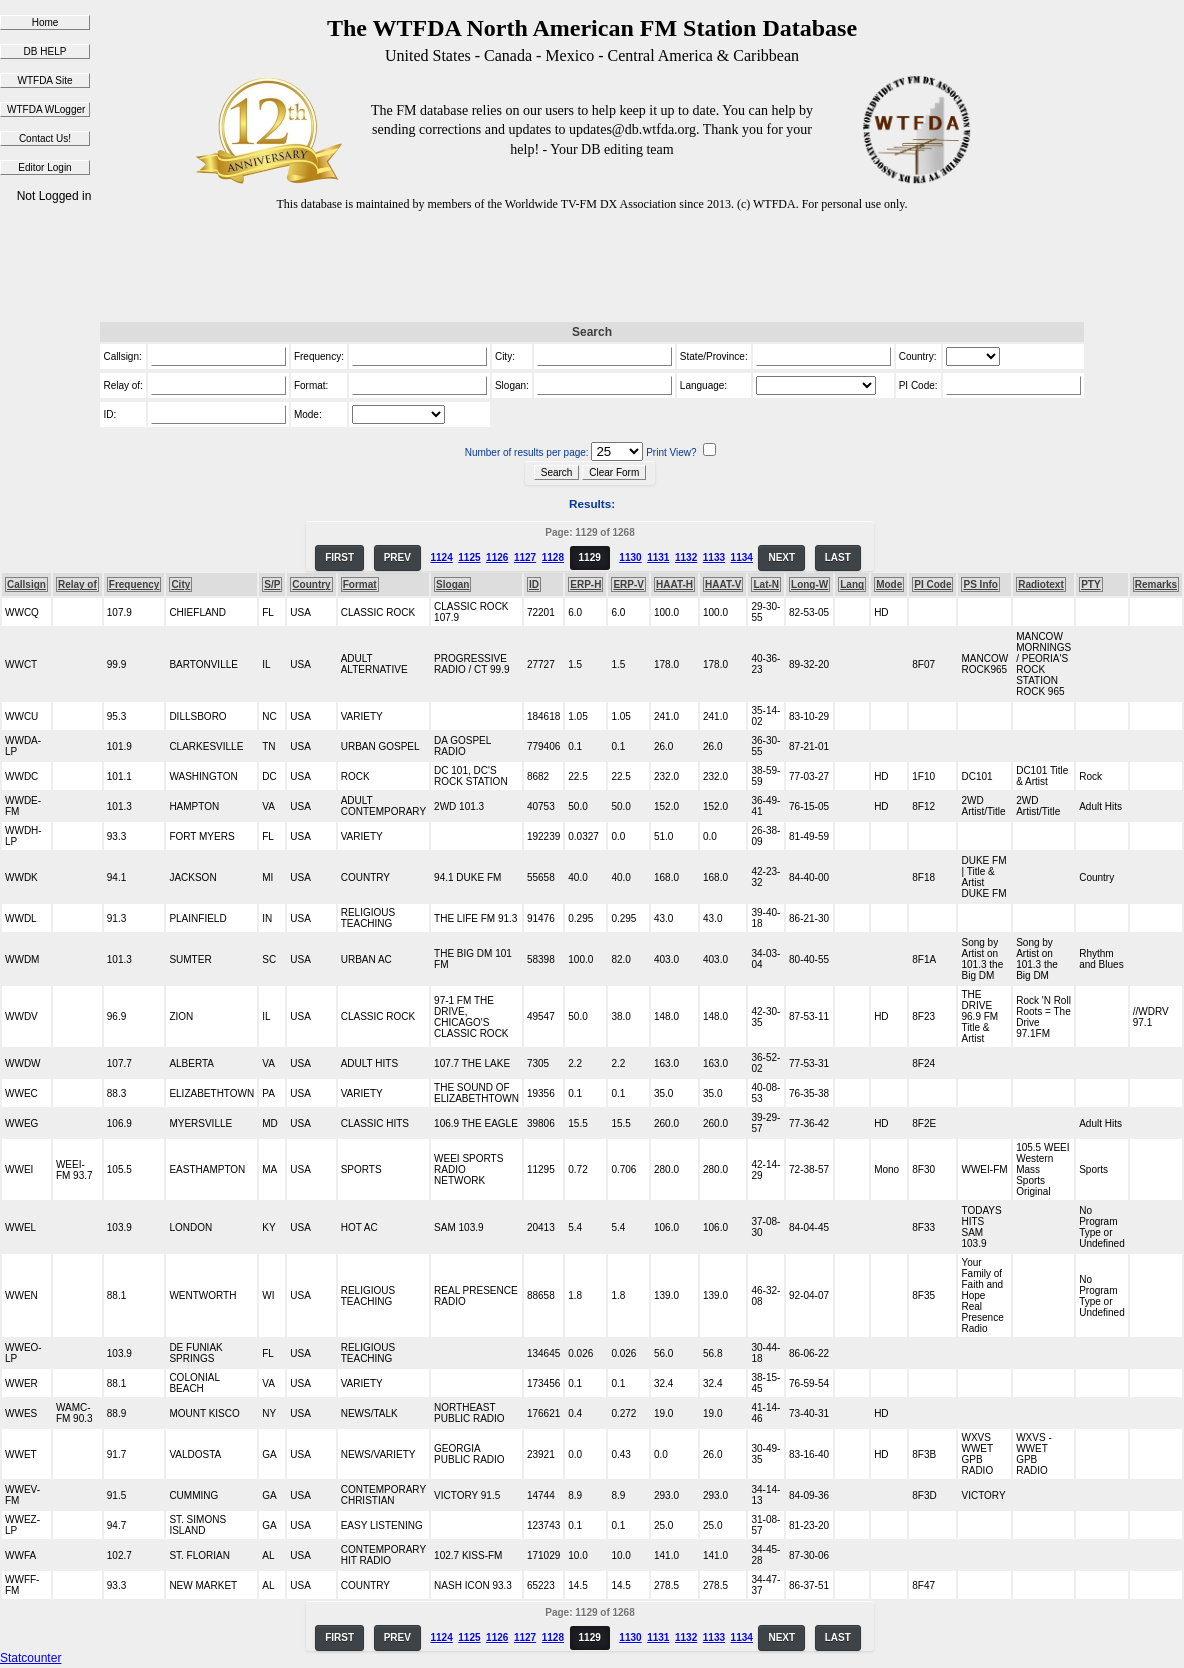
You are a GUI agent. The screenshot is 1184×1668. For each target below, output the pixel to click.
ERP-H (585, 584)
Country (311, 584)
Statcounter (30, 1658)
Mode (889, 584)
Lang (852, 584)
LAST (838, 557)
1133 (714, 557)
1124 (441, 557)
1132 (686, 557)
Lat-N (766, 584)
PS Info (980, 584)
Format (360, 584)
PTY (1090, 584)
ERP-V (628, 584)
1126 (497, 557)
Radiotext (1041, 584)
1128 (553, 557)
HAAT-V (723, 584)
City (180, 584)
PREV (397, 557)
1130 (630, 557)
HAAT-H (674, 584)
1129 (590, 557)
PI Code (932, 584)
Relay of (77, 584)
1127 (525, 557)
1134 (742, 557)
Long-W (809, 584)
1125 (469, 557)
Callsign (26, 584)
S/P (272, 584)
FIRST (339, 557)
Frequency (134, 584)
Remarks (1156, 584)
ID (534, 584)
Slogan (452, 584)
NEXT (781, 557)
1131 (658, 557)
